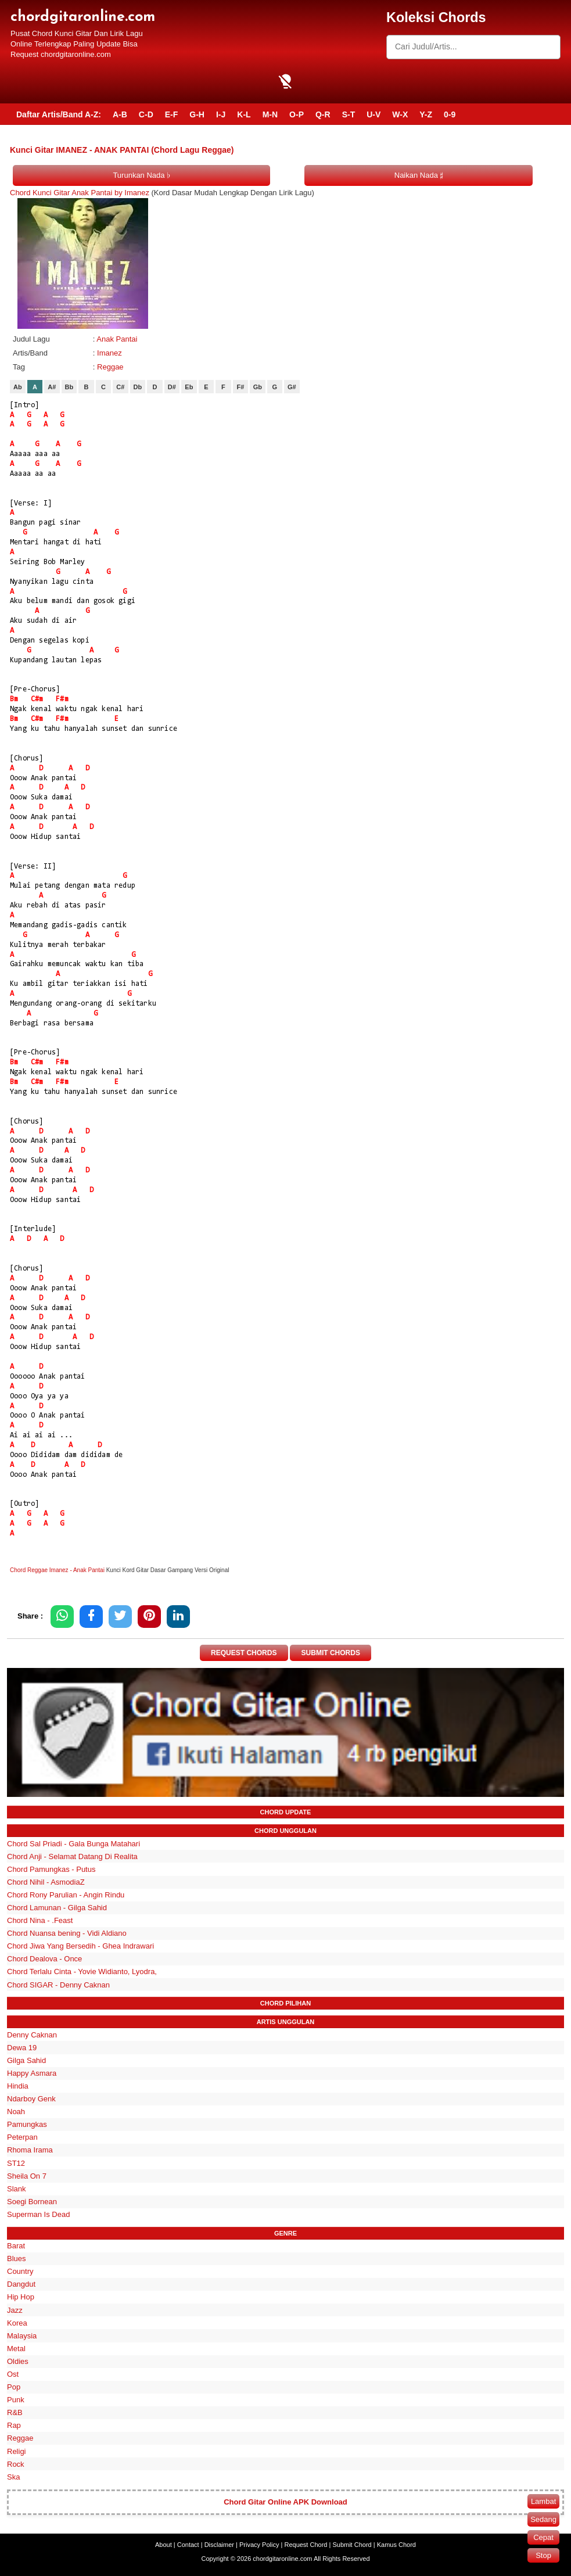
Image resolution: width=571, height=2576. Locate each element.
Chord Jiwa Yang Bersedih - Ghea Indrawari (80, 1946)
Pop (13, 2387)
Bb (69, 386)
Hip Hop (20, 2296)
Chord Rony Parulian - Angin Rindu (65, 1894)
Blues (16, 2258)
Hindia (17, 2086)
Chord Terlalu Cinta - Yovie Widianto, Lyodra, (82, 1972)
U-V (373, 114)
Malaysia (22, 2335)
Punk (15, 2399)
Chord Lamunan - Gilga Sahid (57, 1907)
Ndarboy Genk (31, 2098)
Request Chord (305, 2544)
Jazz (15, 2310)
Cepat (543, 2537)
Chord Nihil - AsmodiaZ (46, 1882)
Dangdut (21, 2284)
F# (240, 386)
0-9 (449, 114)
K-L (243, 114)
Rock (15, 2464)
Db (138, 386)
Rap (14, 2425)
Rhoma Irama (30, 2150)
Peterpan (22, 2137)
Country (20, 2271)
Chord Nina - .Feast (40, 1920)
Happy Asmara (31, 2073)
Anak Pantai (116, 339)
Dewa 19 (22, 2047)
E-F (171, 114)
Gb (257, 386)
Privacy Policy (259, 2544)
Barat (16, 2245)
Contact (188, 2544)
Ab (17, 386)
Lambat (543, 2501)
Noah (16, 2111)
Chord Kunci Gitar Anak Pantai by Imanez (79, 192)
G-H (196, 114)
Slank (16, 2188)
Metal (16, 2348)
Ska (13, 2477)
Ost (13, 2374)
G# (292, 386)
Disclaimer (219, 2544)
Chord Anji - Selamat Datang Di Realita (72, 1856)
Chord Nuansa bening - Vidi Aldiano (67, 1933)
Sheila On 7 (26, 2176)
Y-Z (425, 114)
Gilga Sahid (26, 2060)
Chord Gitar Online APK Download (285, 2502)
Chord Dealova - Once (44, 1958)
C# (120, 386)
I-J (220, 114)
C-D (146, 114)
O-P (296, 114)
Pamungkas (27, 2124)
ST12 (16, 2163)
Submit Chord (351, 2544)
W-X (400, 114)
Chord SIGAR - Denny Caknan (58, 1985)
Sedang (543, 2519)
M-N (270, 114)
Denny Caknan (32, 2034)
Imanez (109, 353)
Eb (189, 386)
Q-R (323, 114)
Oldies (17, 2361)
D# (172, 386)
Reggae (110, 367)
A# (52, 386)
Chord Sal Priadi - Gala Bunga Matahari (73, 1843)
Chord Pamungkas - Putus (51, 1869)
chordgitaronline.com (82, 17)
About (163, 2544)
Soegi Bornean (32, 2201)
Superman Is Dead (38, 2214)
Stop (543, 2555)
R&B (15, 2412)
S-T (348, 114)
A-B (120, 114)
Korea (17, 2323)
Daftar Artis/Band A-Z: (58, 114)
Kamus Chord (396, 2544)
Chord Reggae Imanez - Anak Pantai (57, 1570)
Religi (16, 2451)
